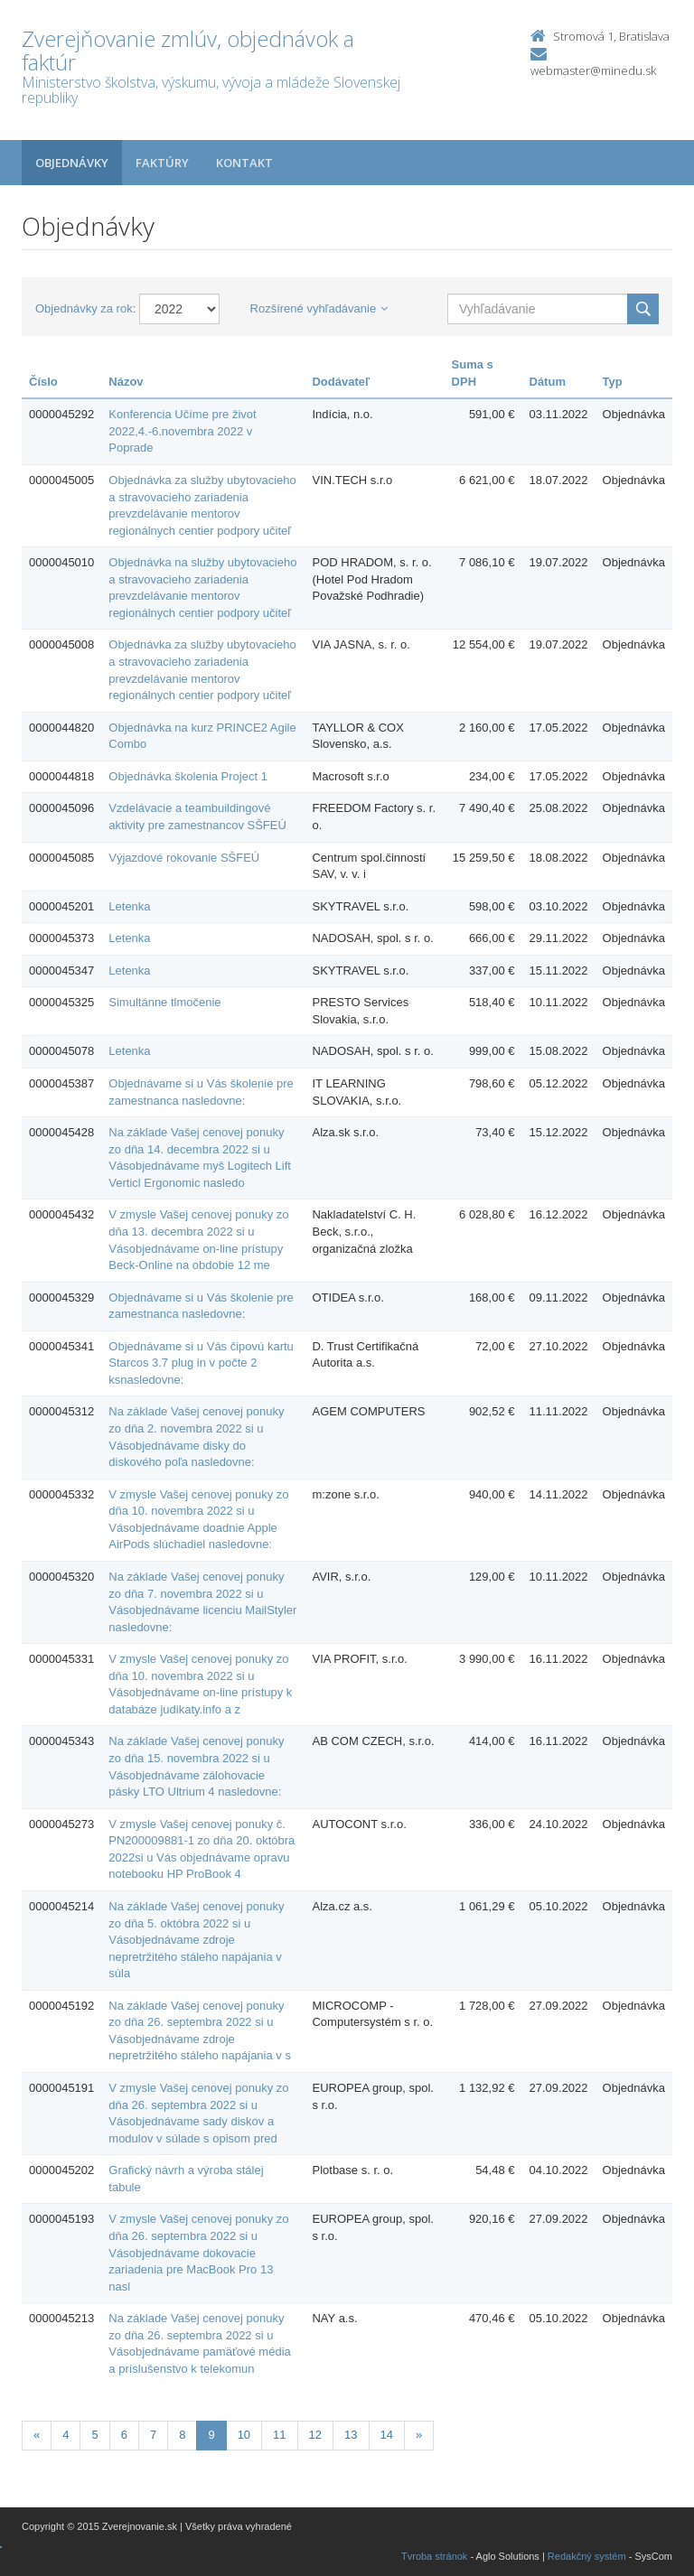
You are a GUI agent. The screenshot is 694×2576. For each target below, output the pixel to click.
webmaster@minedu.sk (593, 70)
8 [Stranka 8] (182, 2434)
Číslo (43, 381)
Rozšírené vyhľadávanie (319, 308)
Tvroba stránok (434, 2556)
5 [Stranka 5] (94, 2434)
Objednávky (71, 162)
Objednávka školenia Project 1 (187, 776)
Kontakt (244, 162)
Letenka (129, 906)
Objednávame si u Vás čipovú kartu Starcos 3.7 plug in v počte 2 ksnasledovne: (201, 1362)
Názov (125, 381)
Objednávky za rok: (85, 308)
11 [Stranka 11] (279, 2434)
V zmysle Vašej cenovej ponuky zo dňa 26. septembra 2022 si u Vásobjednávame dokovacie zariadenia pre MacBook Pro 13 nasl (198, 2252)
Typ (613, 381)
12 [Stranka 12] (315, 2434)
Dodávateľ (341, 381)
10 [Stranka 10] (244, 2434)
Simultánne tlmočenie (164, 1002)
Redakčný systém (587, 2556)
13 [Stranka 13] (350, 2434)
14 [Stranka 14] (386, 2434)
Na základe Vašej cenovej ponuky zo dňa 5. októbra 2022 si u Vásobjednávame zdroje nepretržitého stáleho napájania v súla (196, 1939)
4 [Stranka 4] (65, 2434)
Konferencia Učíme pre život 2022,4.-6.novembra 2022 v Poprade (182, 430)
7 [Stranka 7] (153, 2434)
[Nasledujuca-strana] (419, 2435)
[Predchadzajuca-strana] (37, 2435)
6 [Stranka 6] (124, 2434)
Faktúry (162, 162)
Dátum (548, 381)
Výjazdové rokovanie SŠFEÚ (183, 857)
